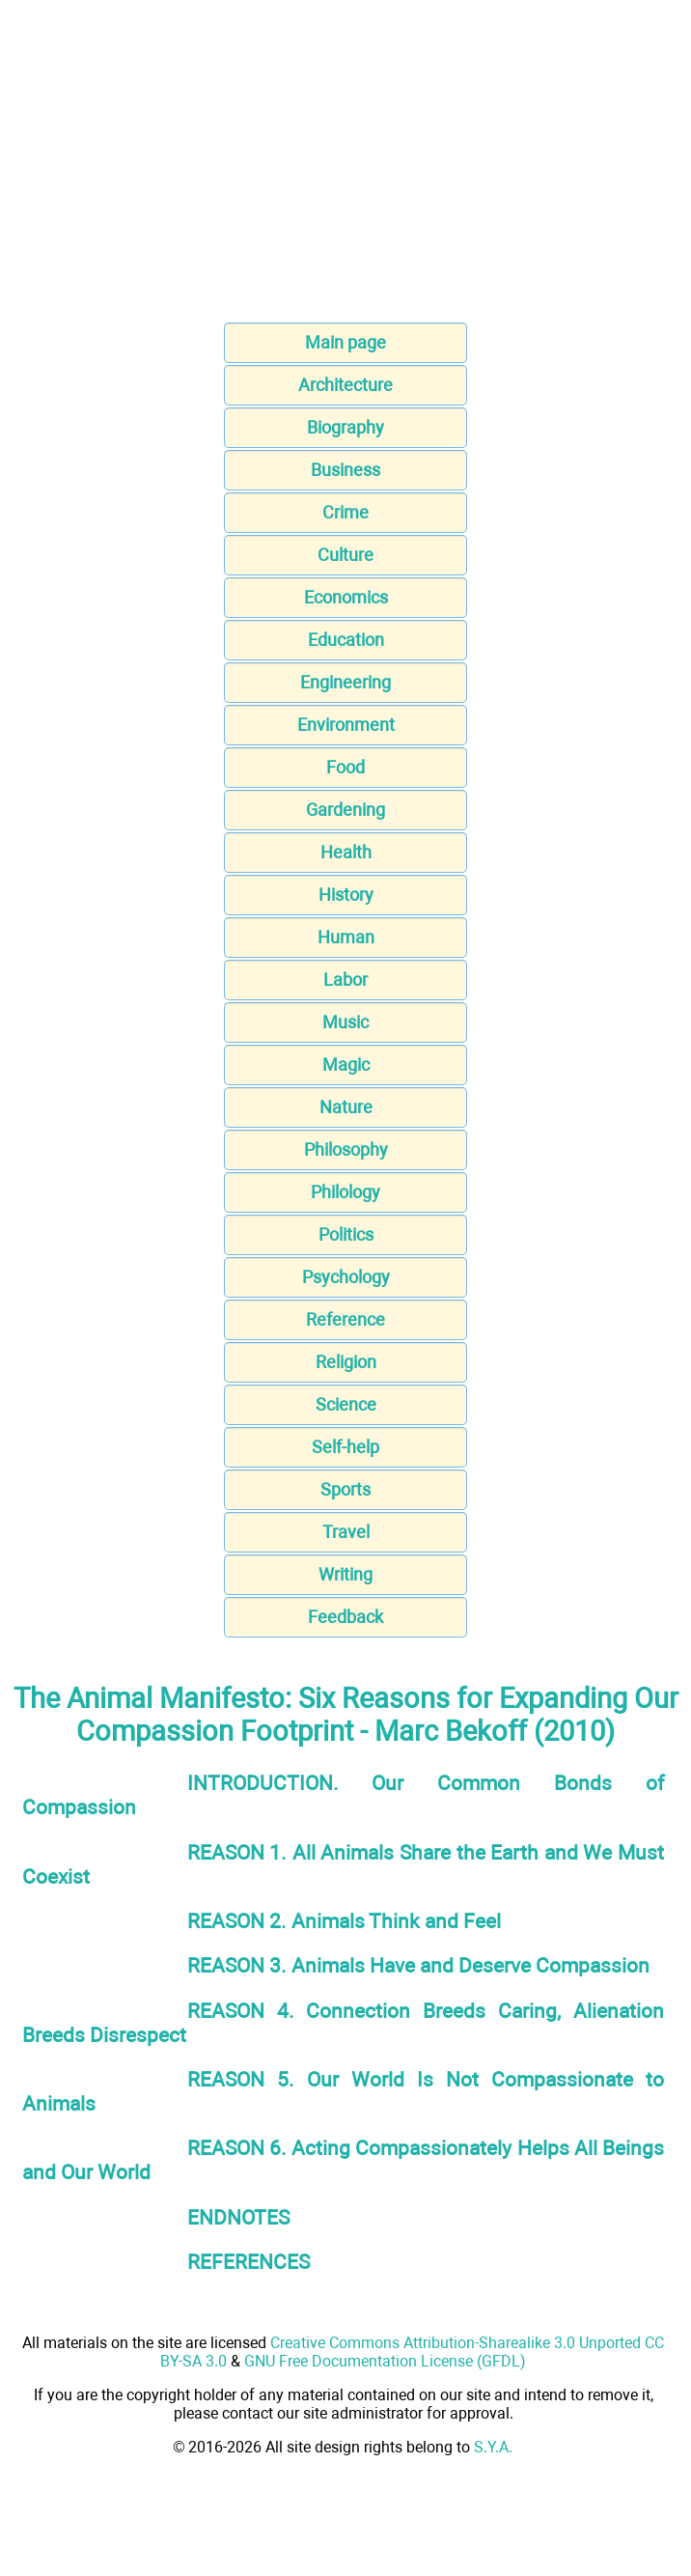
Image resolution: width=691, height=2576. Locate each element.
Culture (345, 555)
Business (345, 470)
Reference (345, 1319)
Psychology (346, 1277)
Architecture (345, 385)
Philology (345, 1192)
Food (345, 767)
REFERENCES (248, 2262)
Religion (346, 1362)
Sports (345, 1489)
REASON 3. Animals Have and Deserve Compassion (418, 1965)
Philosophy (346, 1149)
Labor (345, 979)
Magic (346, 1064)
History (345, 894)
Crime (345, 512)
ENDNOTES (238, 2217)
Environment (346, 724)
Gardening (345, 809)
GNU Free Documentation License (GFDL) (385, 2361)
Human (346, 937)
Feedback (345, 1617)
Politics (345, 1234)
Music (345, 1022)
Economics (346, 597)
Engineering (345, 682)
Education (346, 640)
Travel (346, 1532)
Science (346, 1404)
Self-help (345, 1447)
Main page (345, 342)
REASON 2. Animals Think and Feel (344, 1921)
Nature (346, 1107)
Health (346, 852)
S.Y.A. (493, 2447)
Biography (345, 427)
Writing (345, 1574)
